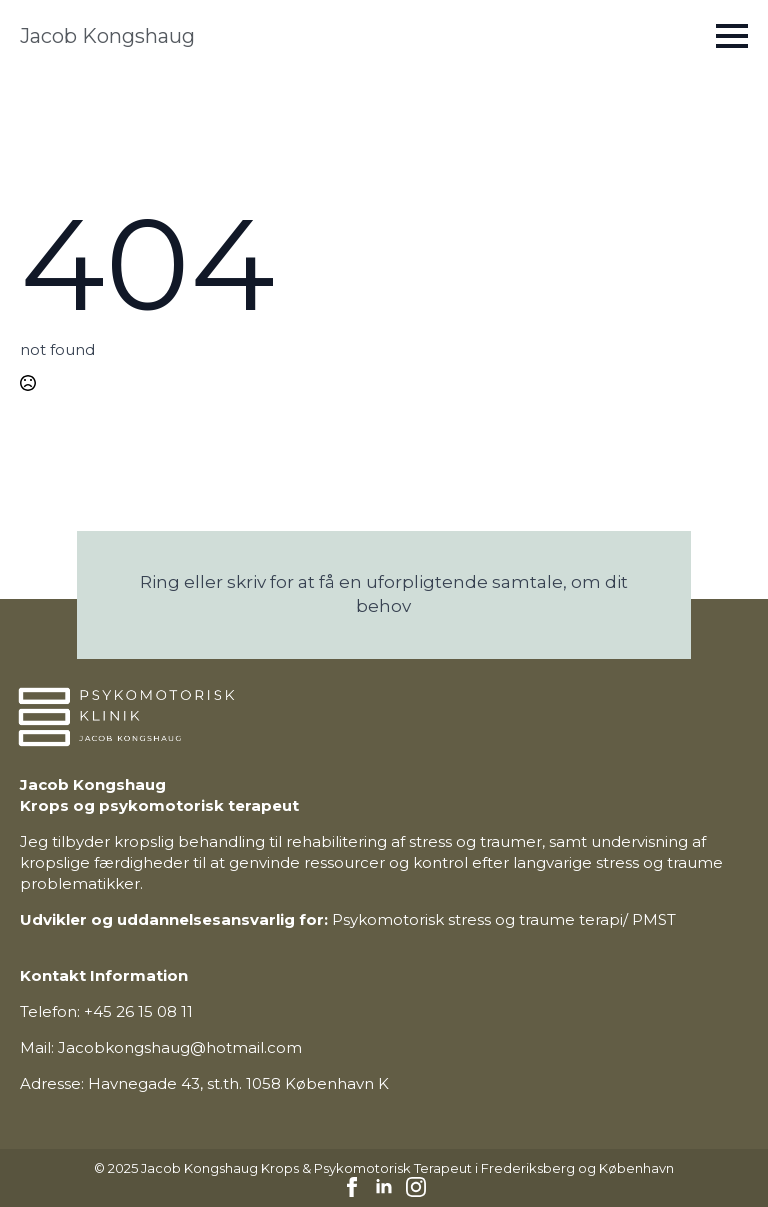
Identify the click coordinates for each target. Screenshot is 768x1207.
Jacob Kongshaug (107, 36)
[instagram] (416, 1187)
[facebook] (352, 1187)
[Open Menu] (732, 36)
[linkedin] (384, 1187)
